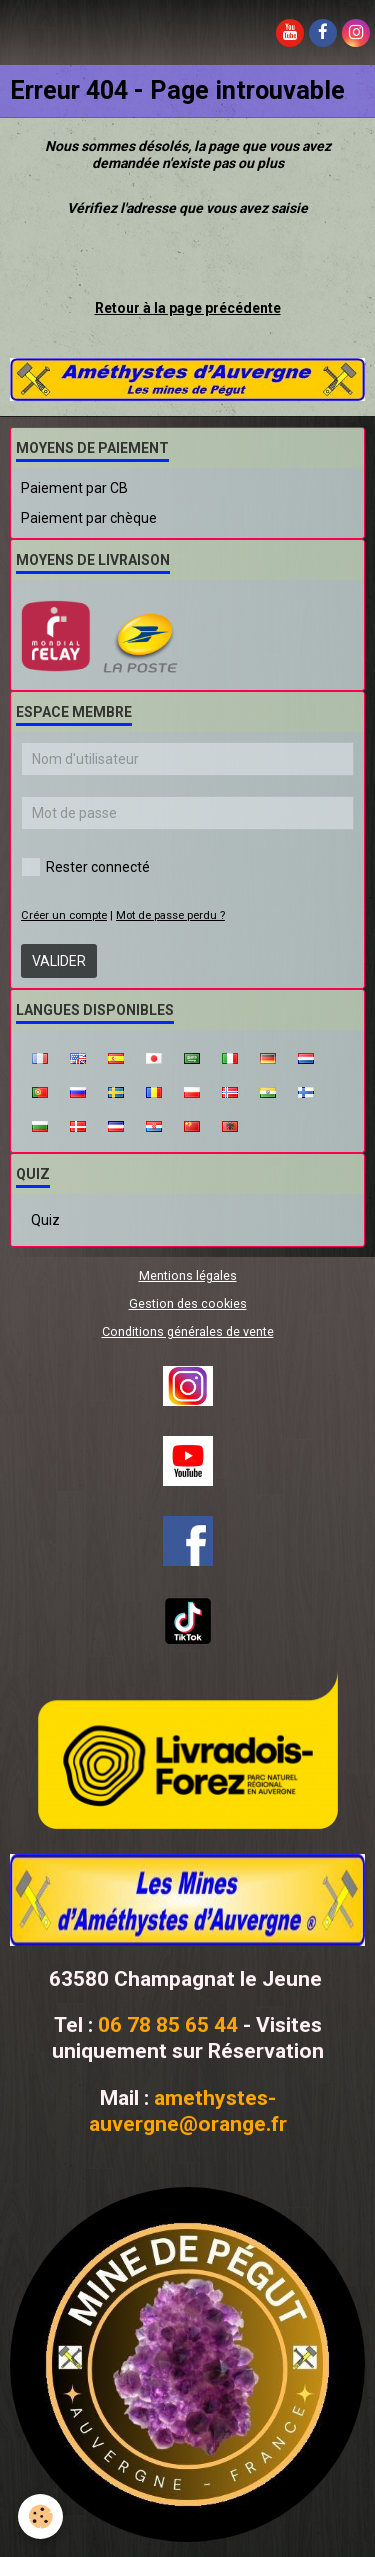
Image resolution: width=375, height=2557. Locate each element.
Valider (59, 961)
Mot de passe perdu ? (170, 915)
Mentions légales (188, 1275)
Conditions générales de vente (188, 1331)
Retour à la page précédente (188, 308)
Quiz (45, 1220)
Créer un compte (64, 915)
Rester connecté (85, 867)
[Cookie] (40, 2516)
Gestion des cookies (188, 1303)
